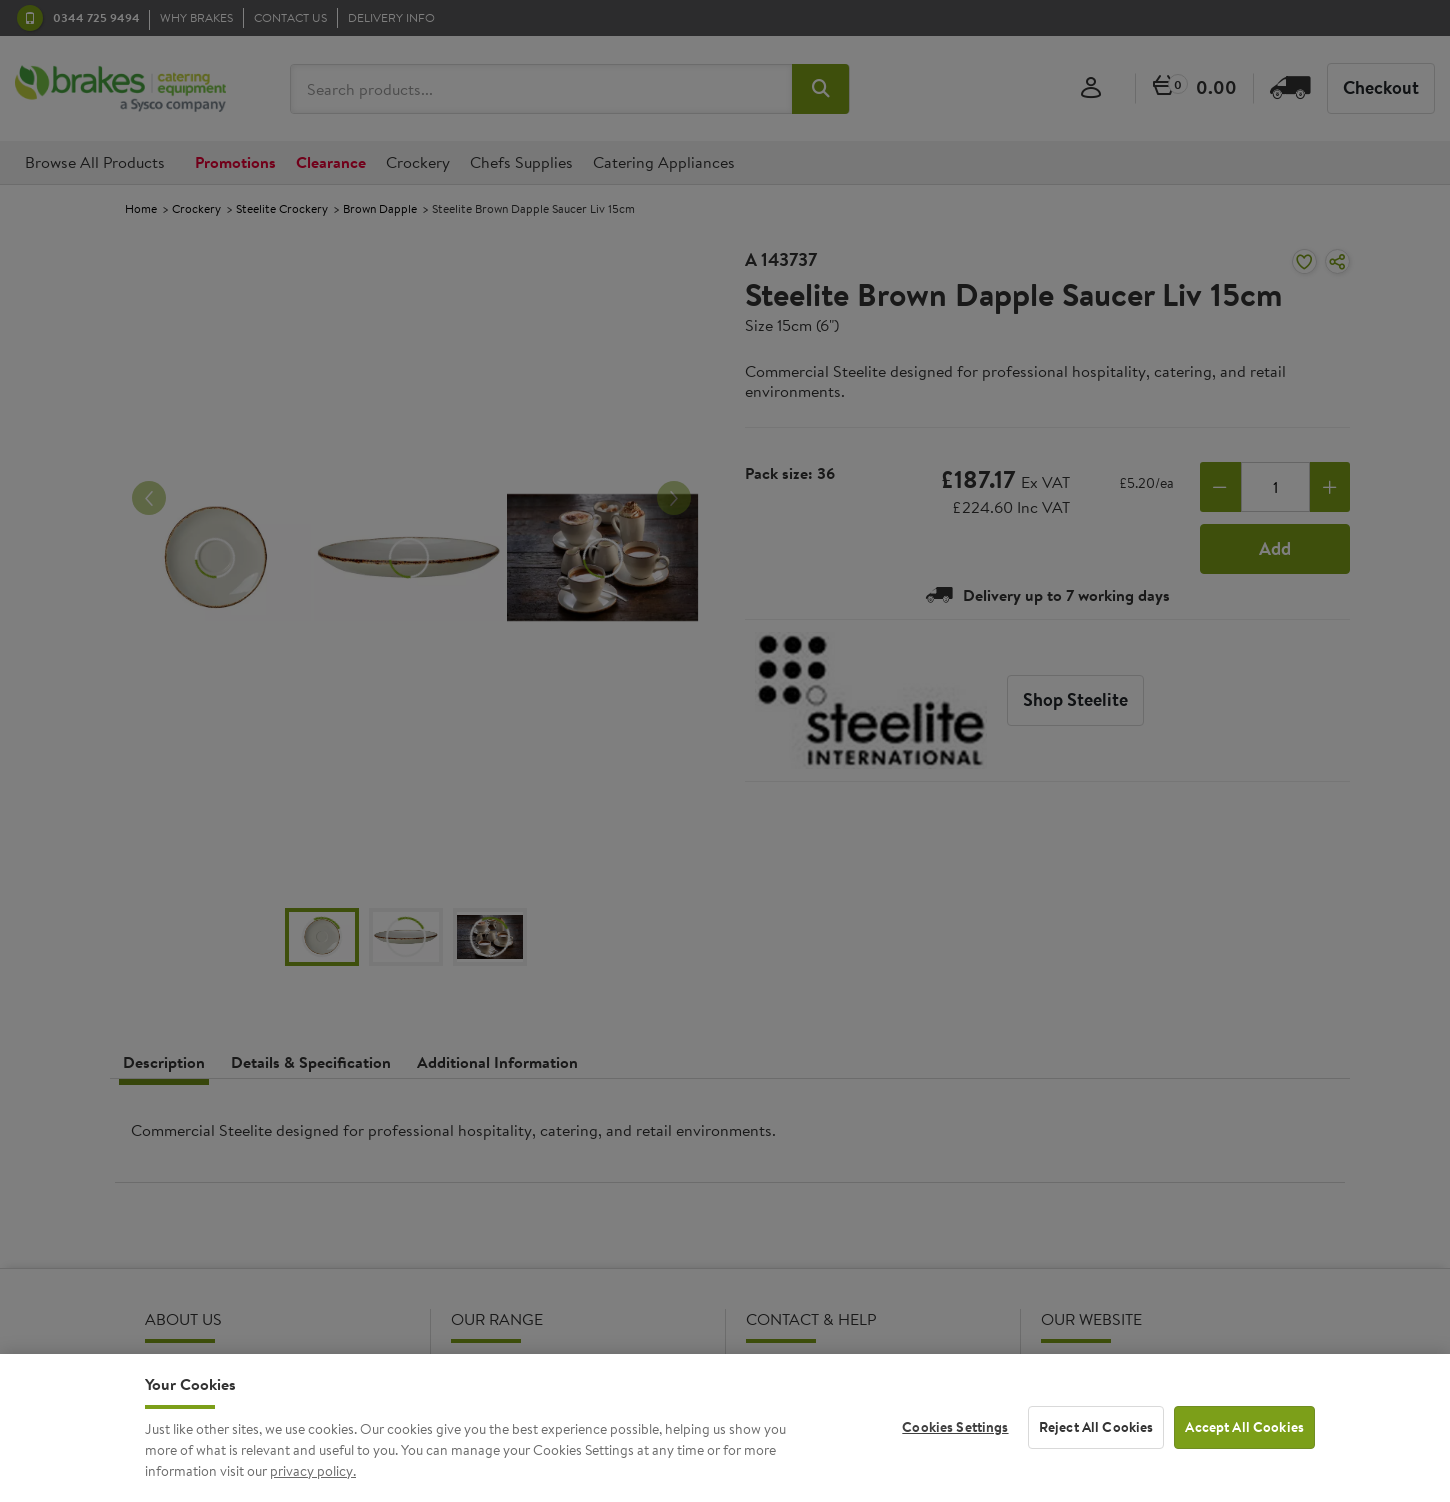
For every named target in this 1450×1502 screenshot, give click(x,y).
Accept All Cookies (1244, 1442)
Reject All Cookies (1096, 1442)
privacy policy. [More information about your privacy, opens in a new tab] (313, 1485)
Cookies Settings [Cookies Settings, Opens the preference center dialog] (955, 1442)
